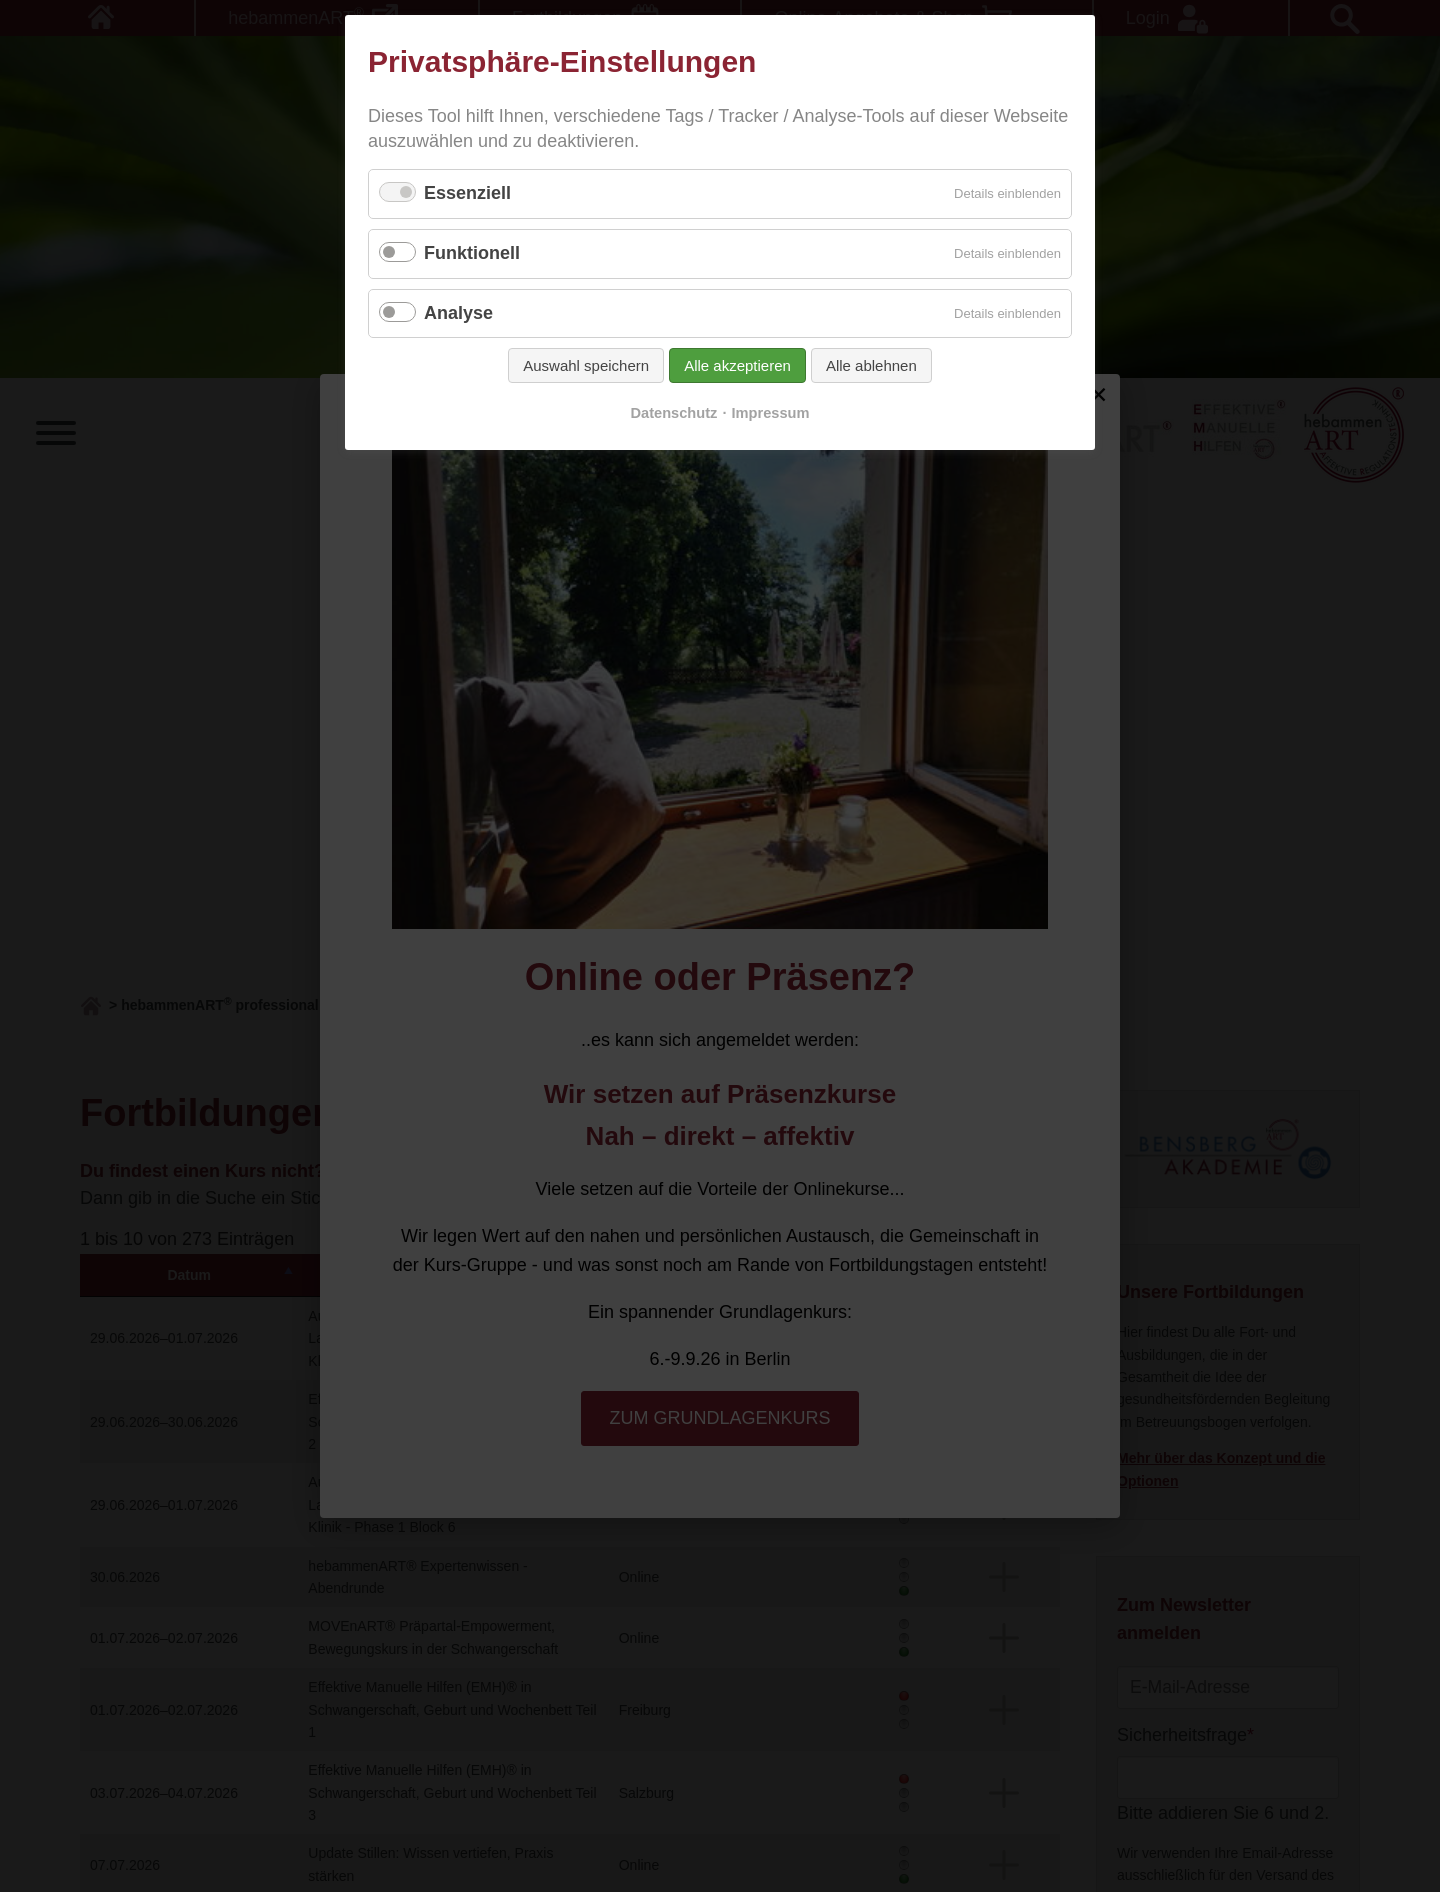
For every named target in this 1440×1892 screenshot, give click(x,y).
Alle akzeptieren (737, 365)
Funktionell (472, 253)
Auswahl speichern (586, 365)
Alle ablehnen (871, 365)
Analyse (458, 313)
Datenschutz (673, 413)
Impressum (771, 413)
